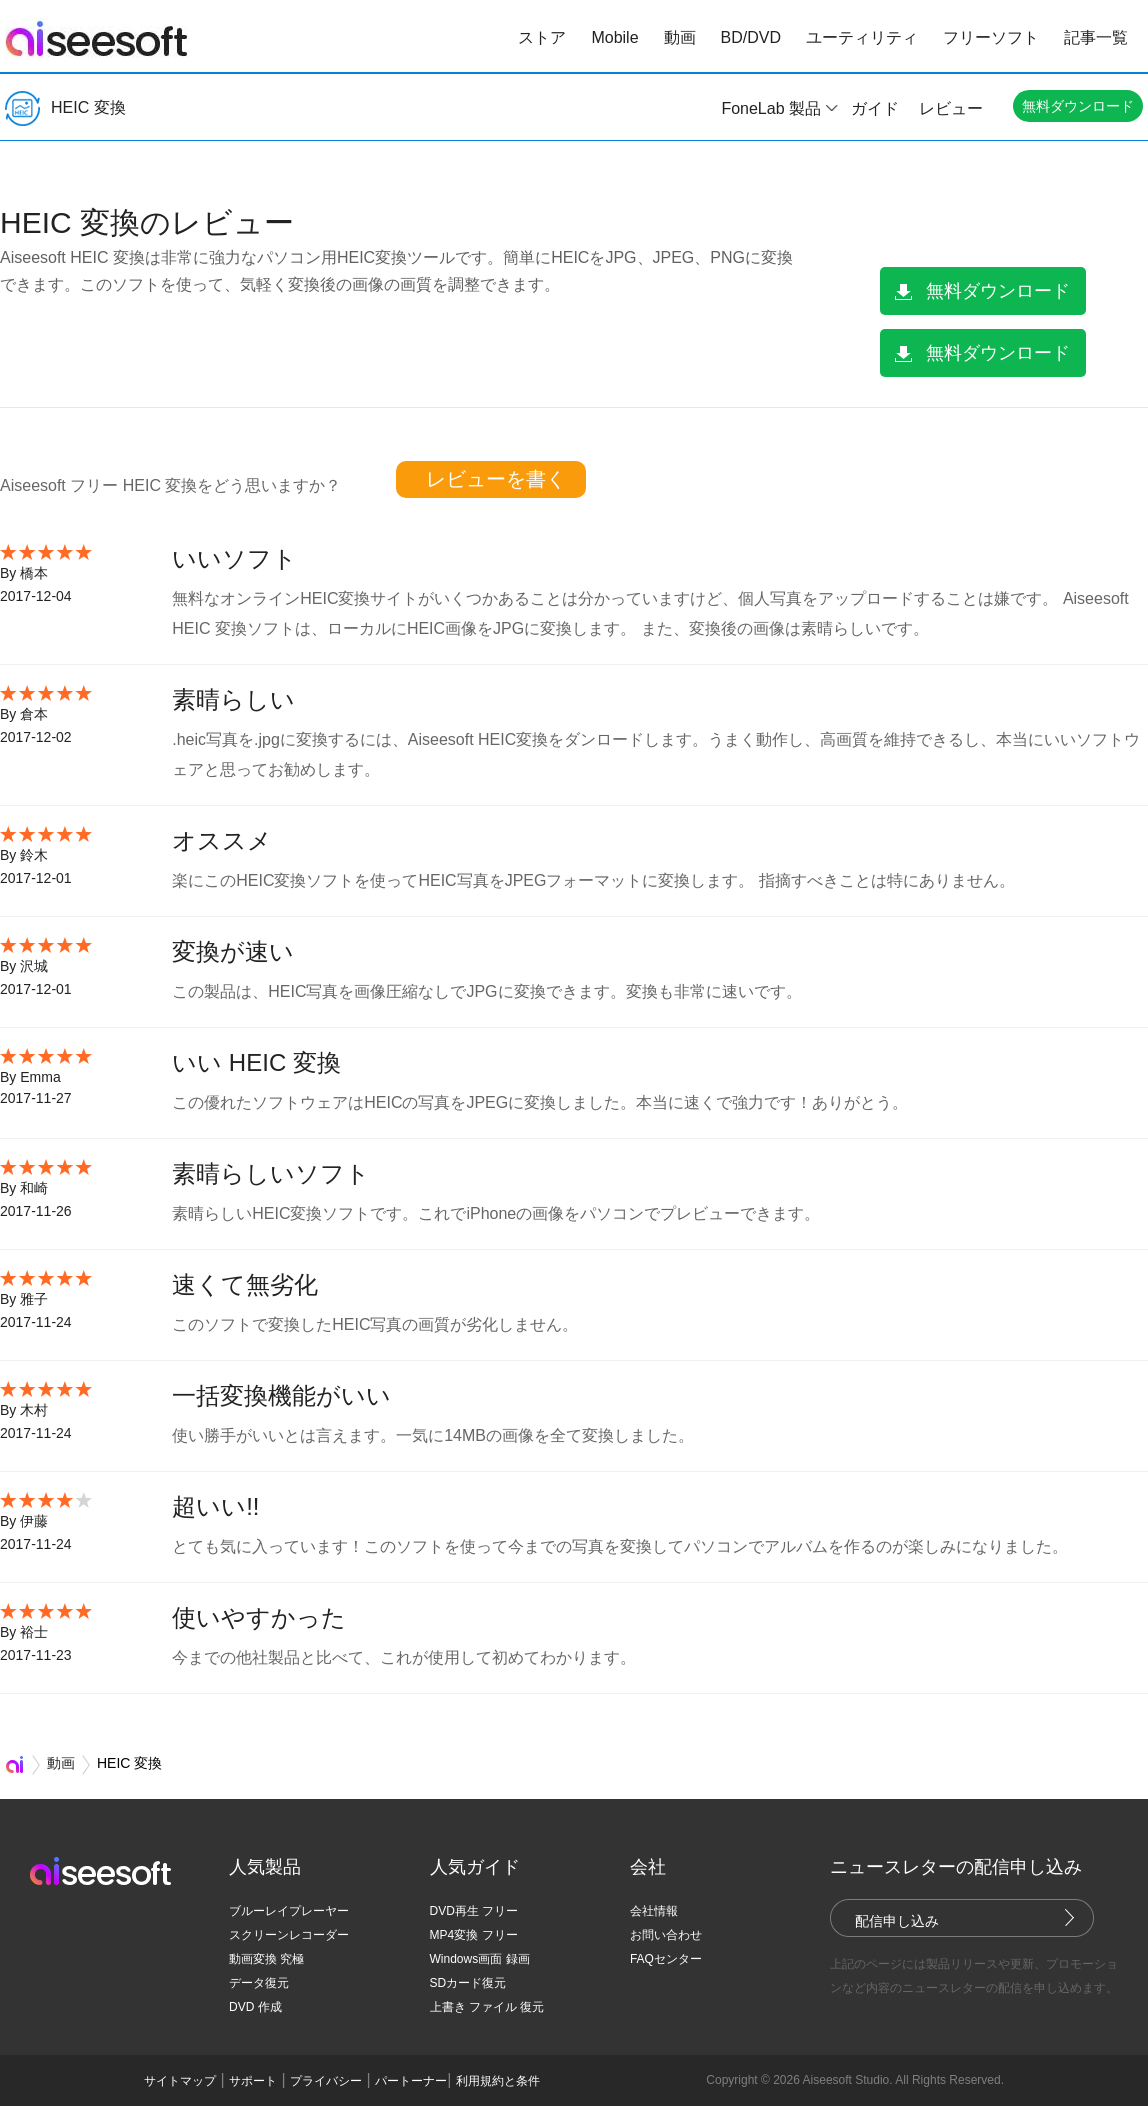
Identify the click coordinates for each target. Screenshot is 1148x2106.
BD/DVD (751, 37)
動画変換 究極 (266, 1959)
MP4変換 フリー (474, 1935)
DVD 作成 (255, 2007)
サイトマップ (180, 2081)
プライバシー (326, 2081)
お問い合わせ (666, 1935)
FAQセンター (666, 1959)
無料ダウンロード (1078, 106)
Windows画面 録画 (480, 1959)
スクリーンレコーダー (289, 1935)
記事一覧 (1096, 37)
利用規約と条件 (498, 2081)
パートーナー (411, 2081)
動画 (680, 37)
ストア (542, 37)
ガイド (875, 108)
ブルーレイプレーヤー (289, 1911)
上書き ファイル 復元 (487, 2007)
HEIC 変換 (65, 107)
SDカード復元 (468, 1983)
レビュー (951, 108)
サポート (253, 2081)
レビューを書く (496, 479)
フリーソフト (991, 37)
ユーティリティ (862, 37)
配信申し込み (897, 1921)
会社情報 (654, 1911)
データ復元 (259, 1983)
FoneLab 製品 (771, 108)
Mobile (614, 37)
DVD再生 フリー (474, 1911)
